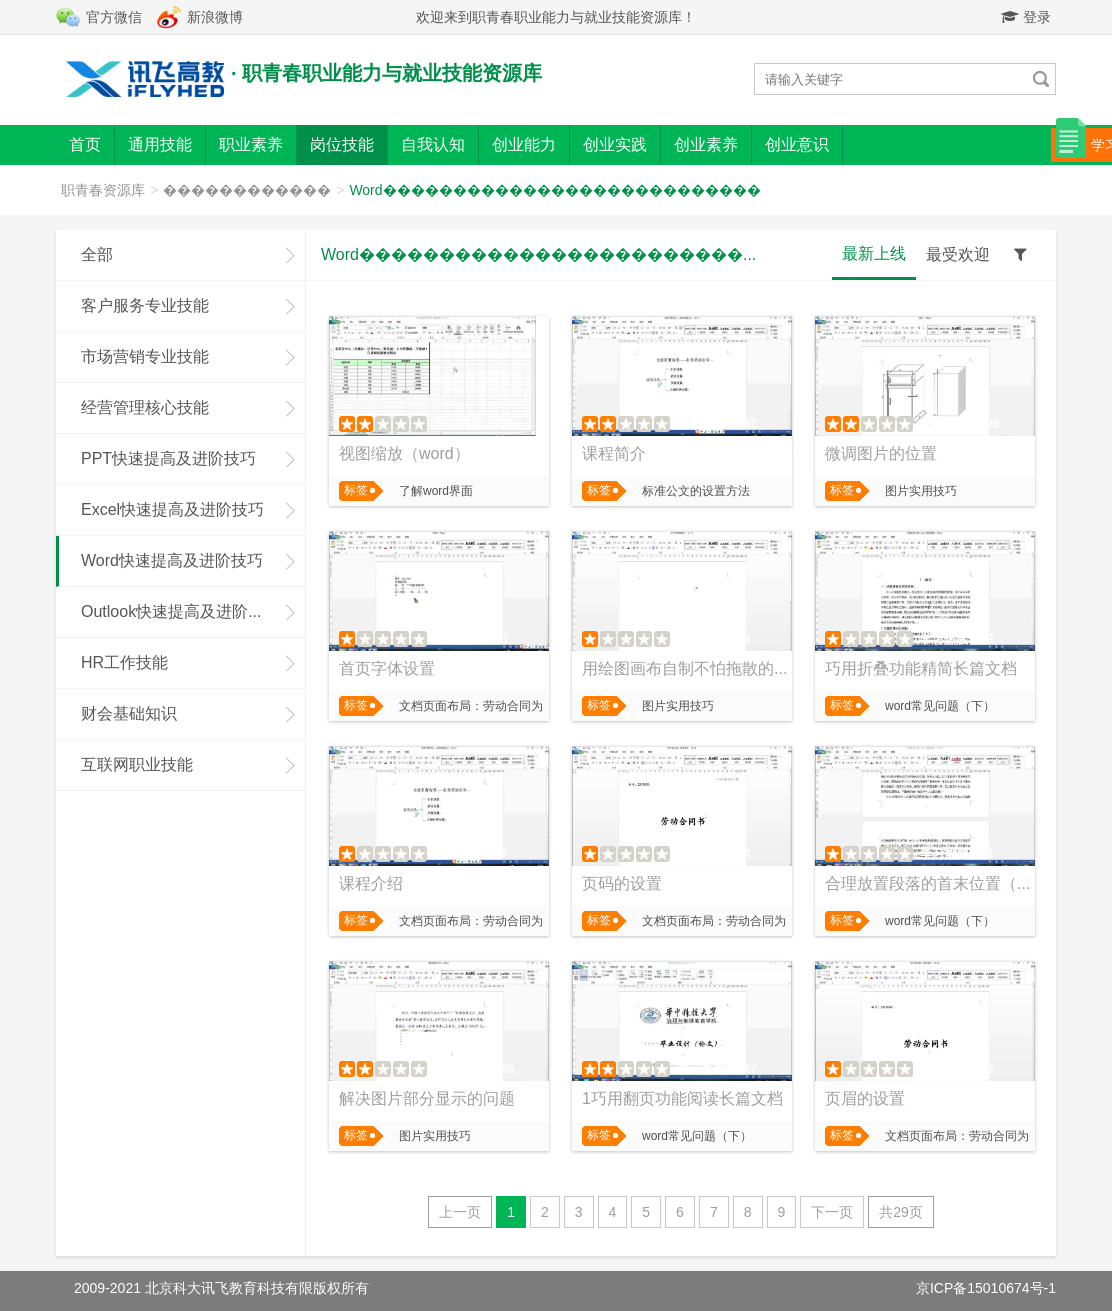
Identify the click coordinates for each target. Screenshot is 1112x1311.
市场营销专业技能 (145, 356)
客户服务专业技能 (145, 305)
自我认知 (433, 144)
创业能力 (524, 144)
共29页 (901, 1212)
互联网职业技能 (137, 764)
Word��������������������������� (554, 190)
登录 (1026, 17)
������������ (247, 190)
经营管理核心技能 (145, 407)
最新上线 (874, 253)
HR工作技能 (124, 662)
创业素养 (706, 144)
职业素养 (251, 144)
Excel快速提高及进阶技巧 (172, 509)
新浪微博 (215, 17)
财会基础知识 (129, 713)
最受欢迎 (958, 254)
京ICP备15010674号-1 (986, 1288)
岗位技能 (342, 144)
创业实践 (615, 144)
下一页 (832, 1212)
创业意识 (797, 144)
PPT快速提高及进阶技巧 (168, 458)
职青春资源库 (103, 190)
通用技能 (160, 144)
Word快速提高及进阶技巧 (172, 560)
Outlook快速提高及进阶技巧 (180, 611)
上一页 (460, 1212)
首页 (85, 144)
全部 (97, 254)
